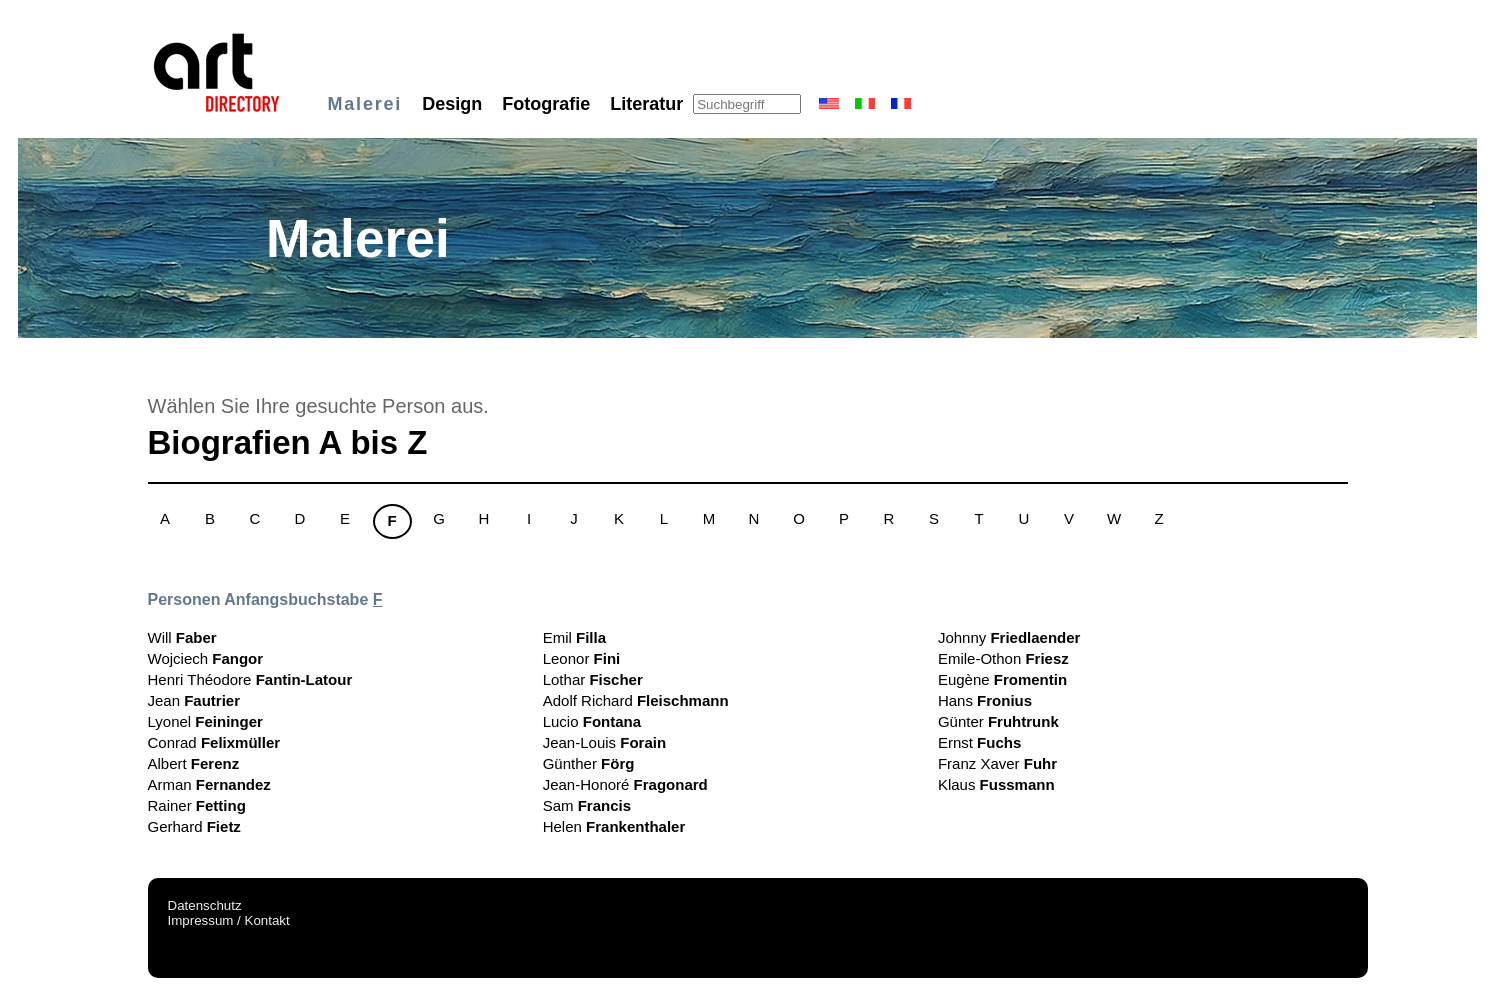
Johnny (1009, 637)
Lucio (592, 721)
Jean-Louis (604, 742)
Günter (998, 721)
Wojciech (206, 658)
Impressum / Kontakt (229, 920)
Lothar (593, 679)
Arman (209, 784)
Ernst (979, 742)
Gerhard (194, 826)
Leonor (582, 658)
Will (182, 637)
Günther (589, 763)
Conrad (214, 742)
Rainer (197, 805)
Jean (194, 700)
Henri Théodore (250, 679)
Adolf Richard (636, 700)
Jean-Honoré (625, 784)
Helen (614, 826)
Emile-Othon (1003, 658)
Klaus (996, 784)
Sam (587, 805)
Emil (574, 637)
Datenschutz (205, 905)
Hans (985, 700)
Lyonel (205, 721)
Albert (194, 763)
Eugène (1002, 679)
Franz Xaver (997, 763)
